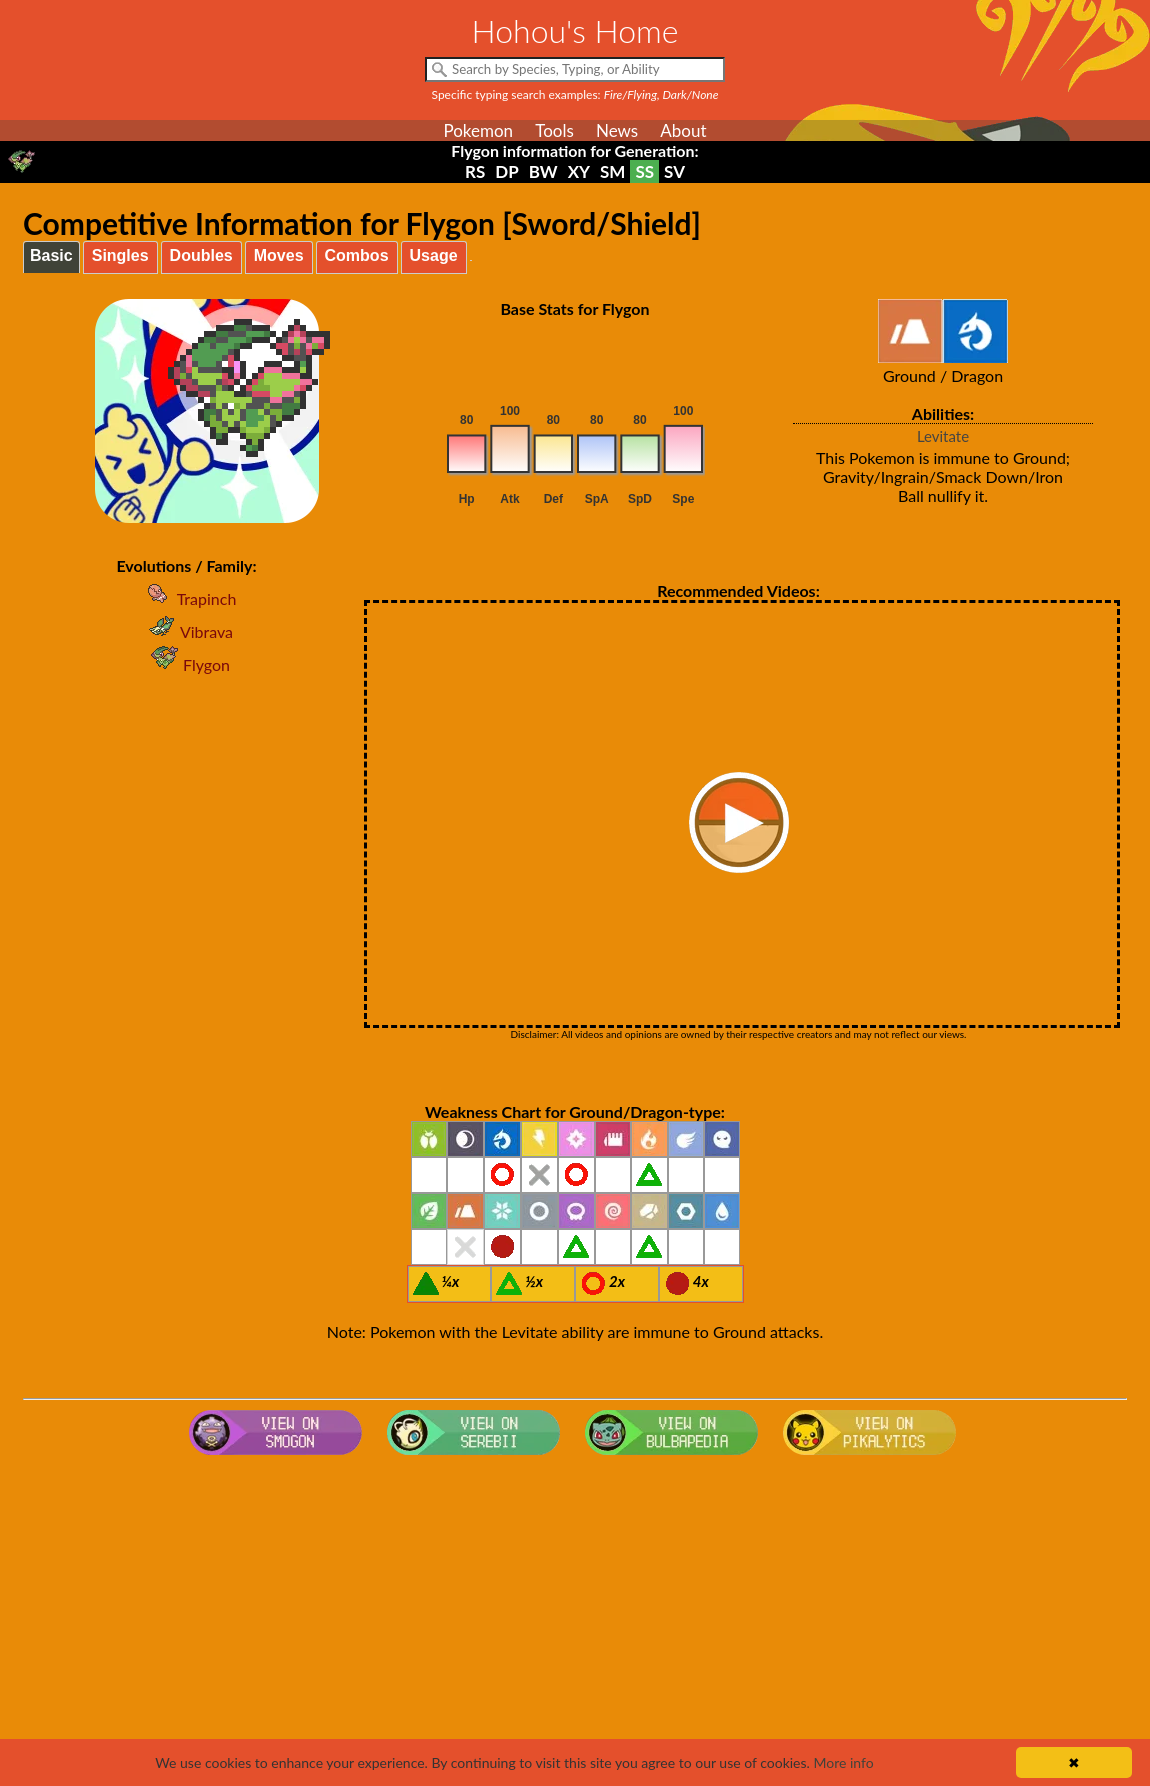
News (617, 130)
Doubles (201, 255)
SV (674, 171)
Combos (357, 255)
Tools (554, 130)
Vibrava (186, 631)
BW (543, 171)
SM (612, 171)
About (683, 130)
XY (579, 171)
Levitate (943, 436)
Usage (434, 255)
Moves (279, 255)
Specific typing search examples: (575, 94)
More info (843, 1762)
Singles (120, 255)
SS (644, 171)
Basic (51, 255)
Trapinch (187, 598)
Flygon (186, 664)
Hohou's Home (575, 30)
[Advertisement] (575, 1623)
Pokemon (478, 130)
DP (506, 171)
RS (475, 171)
